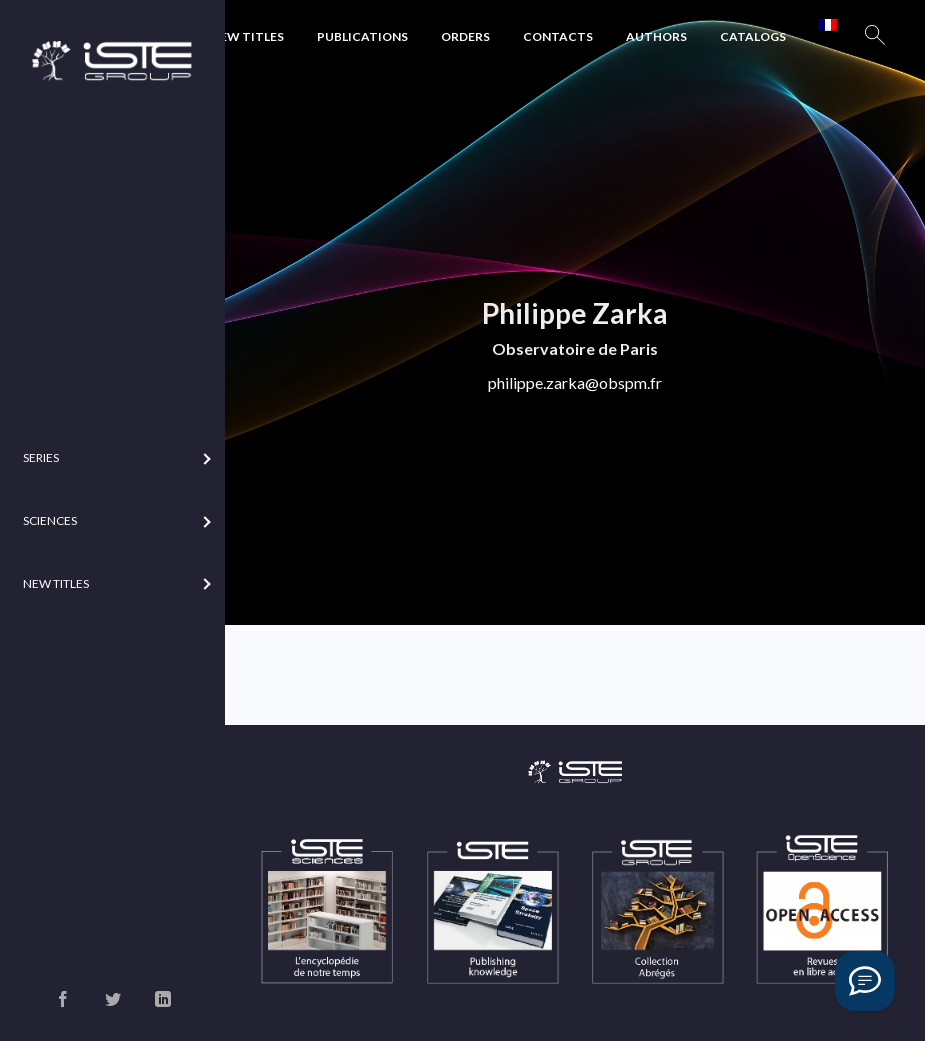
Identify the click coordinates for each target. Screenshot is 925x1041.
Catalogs (753, 36)
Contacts (558, 36)
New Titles (247, 36)
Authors (656, 36)
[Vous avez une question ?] (865, 981)
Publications (362, 36)
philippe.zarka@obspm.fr (575, 382)
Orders (465, 36)
